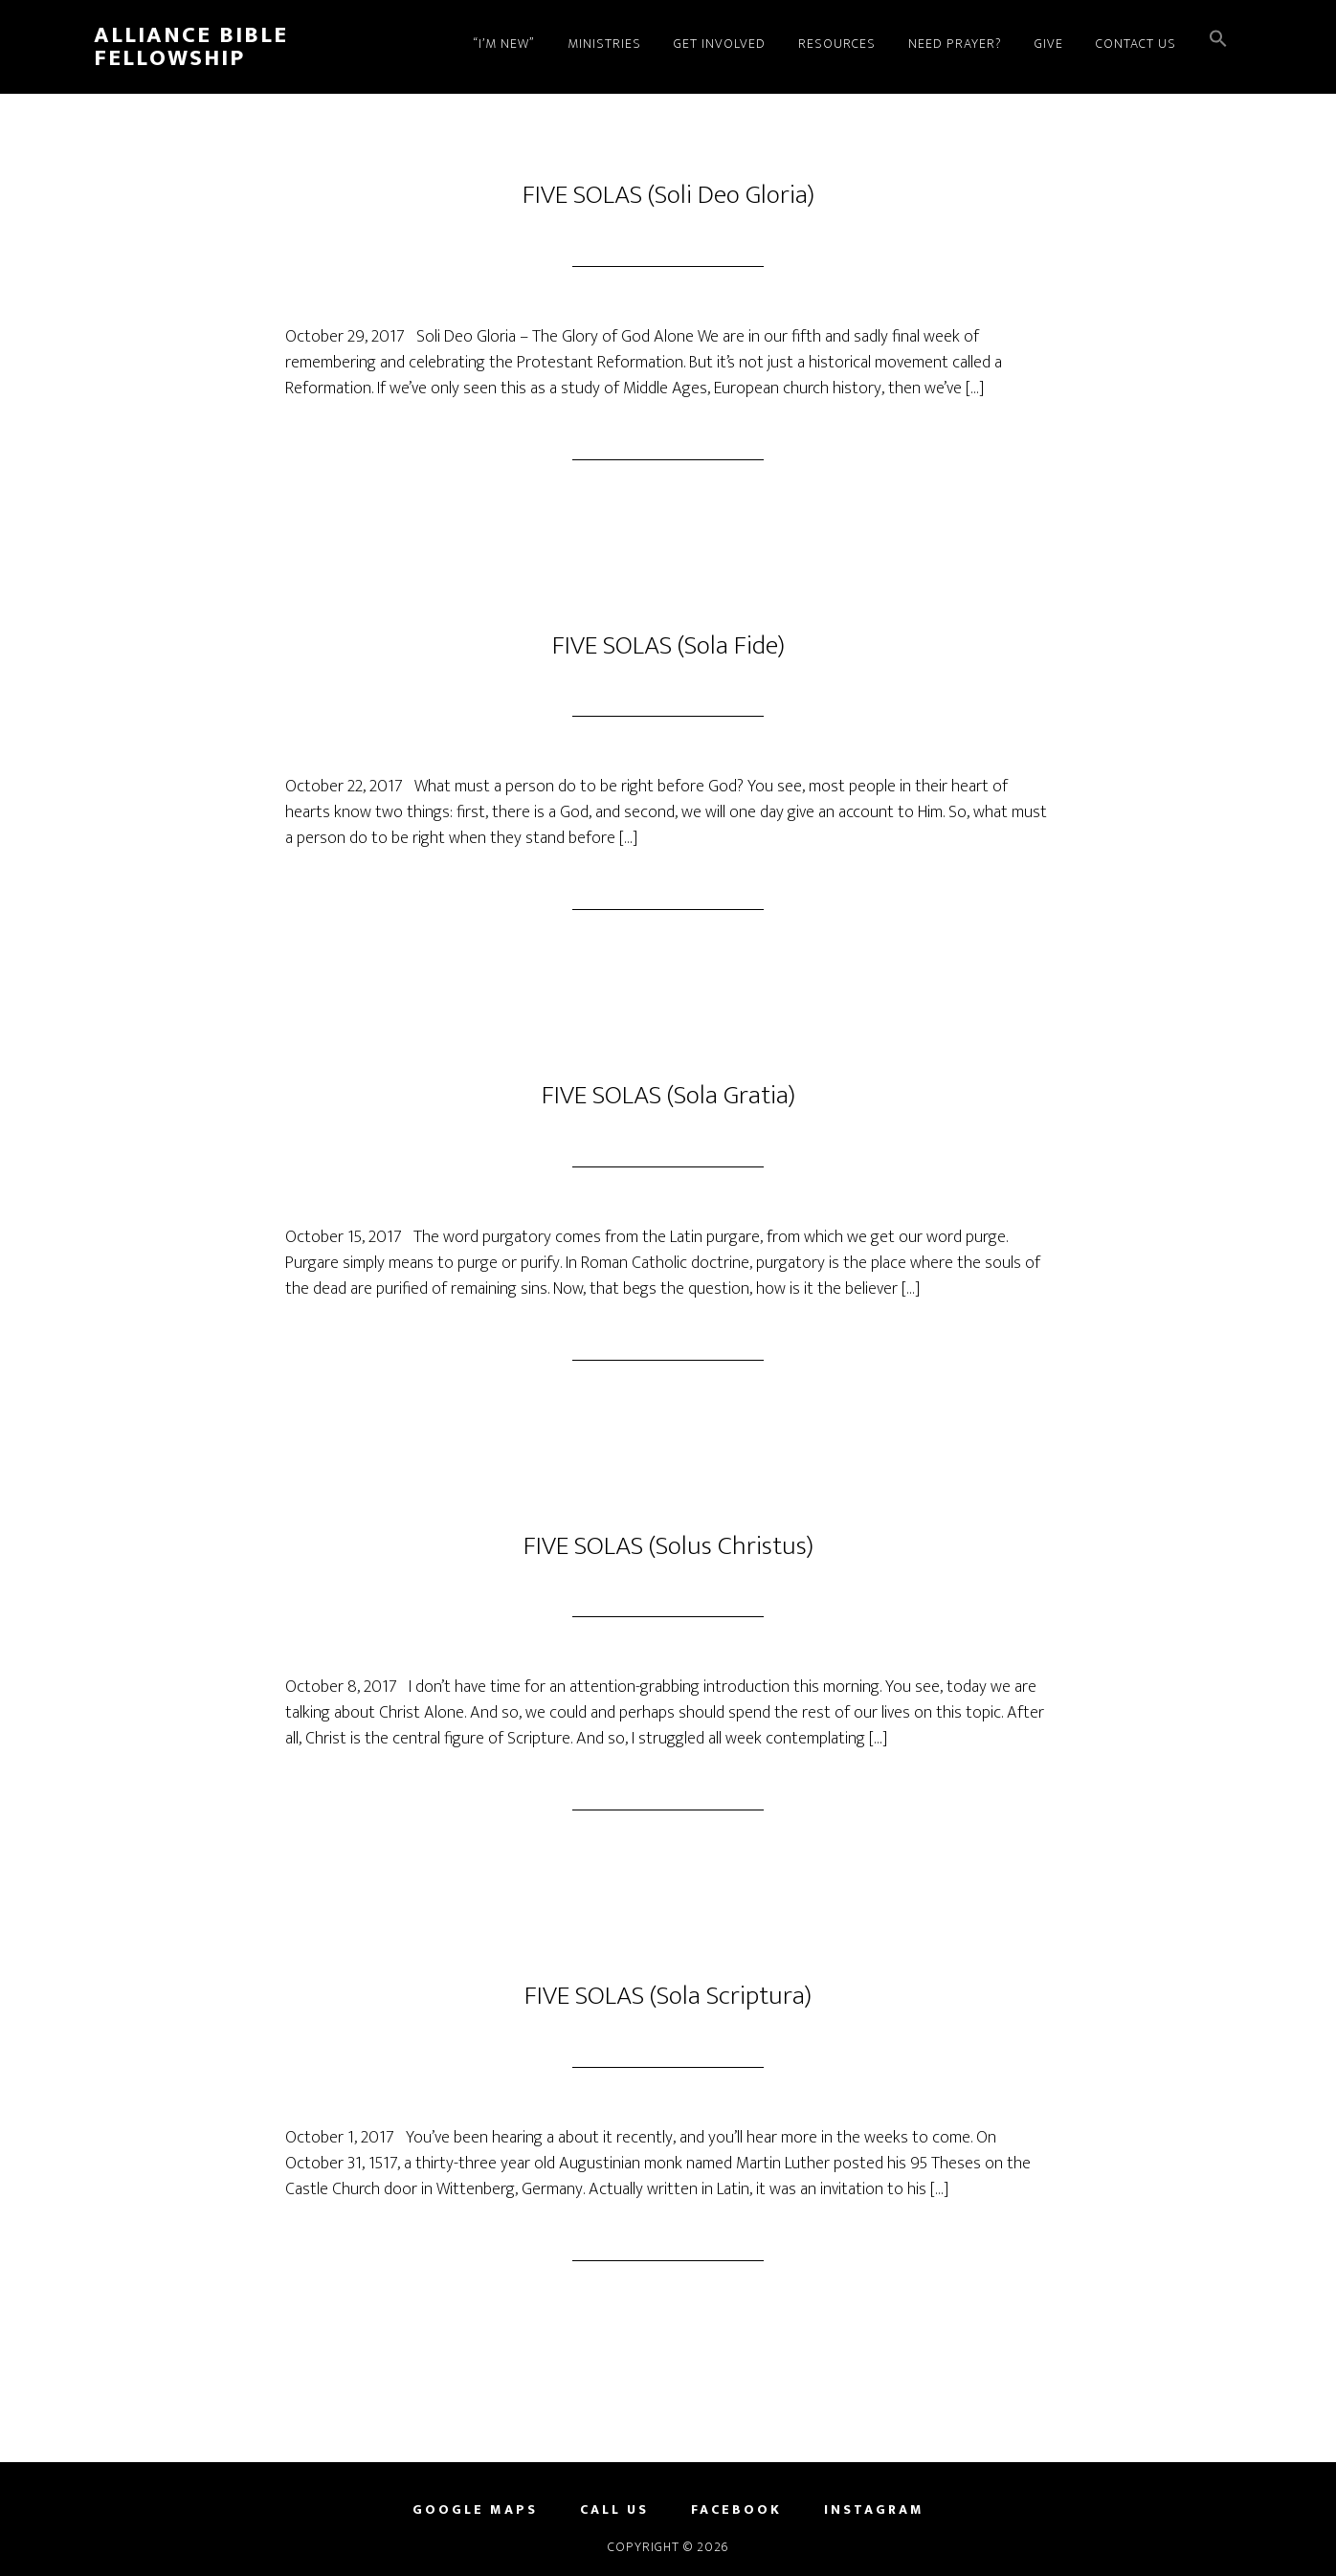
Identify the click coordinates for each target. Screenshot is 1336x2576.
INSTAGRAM (874, 2510)
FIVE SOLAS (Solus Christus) (668, 1545)
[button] (1218, 40)
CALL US (614, 2510)
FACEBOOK (736, 2510)
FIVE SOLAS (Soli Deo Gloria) (668, 194)
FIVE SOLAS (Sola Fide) (668, 645)
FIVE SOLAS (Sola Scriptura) (668, 1995)
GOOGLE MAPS (475, 2510)
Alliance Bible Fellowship (191, 47)
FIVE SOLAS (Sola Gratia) (668, 1095)
